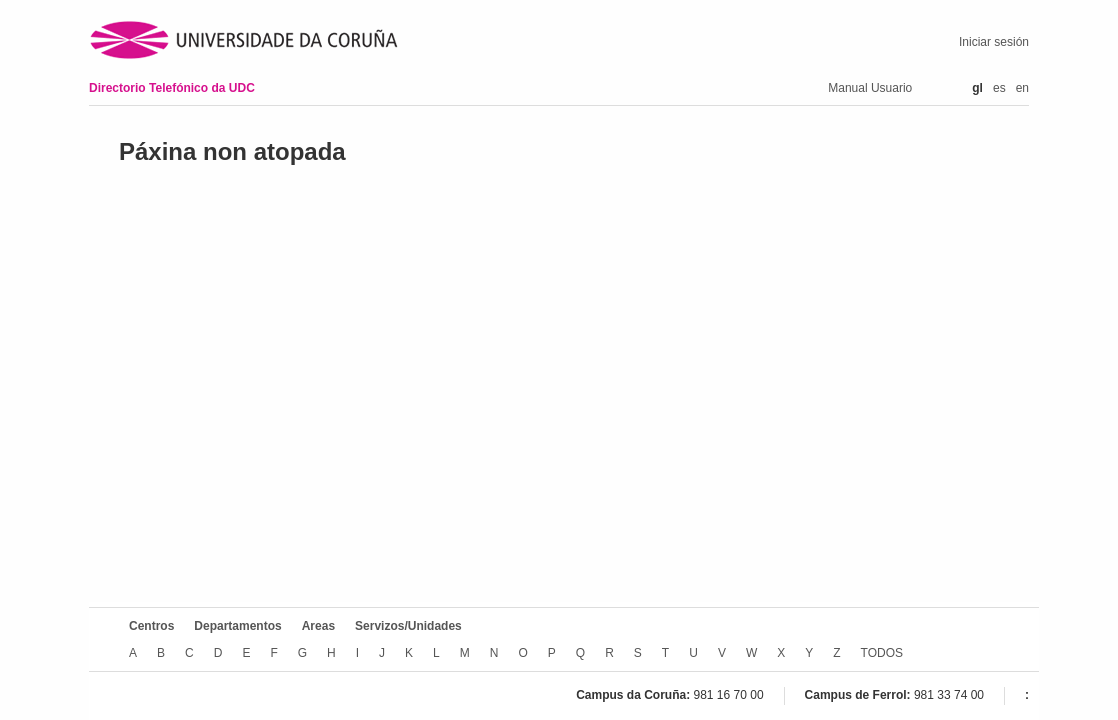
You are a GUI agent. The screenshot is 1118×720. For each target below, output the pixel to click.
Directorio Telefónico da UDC (172, 88)
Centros (151, 626)
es (999, 88)
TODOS (882, 653)
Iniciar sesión (994, 42)
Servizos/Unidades (408, 626)
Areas (318, 626)
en (1022, 88)
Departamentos (237, 626)
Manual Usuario (870, 88)
